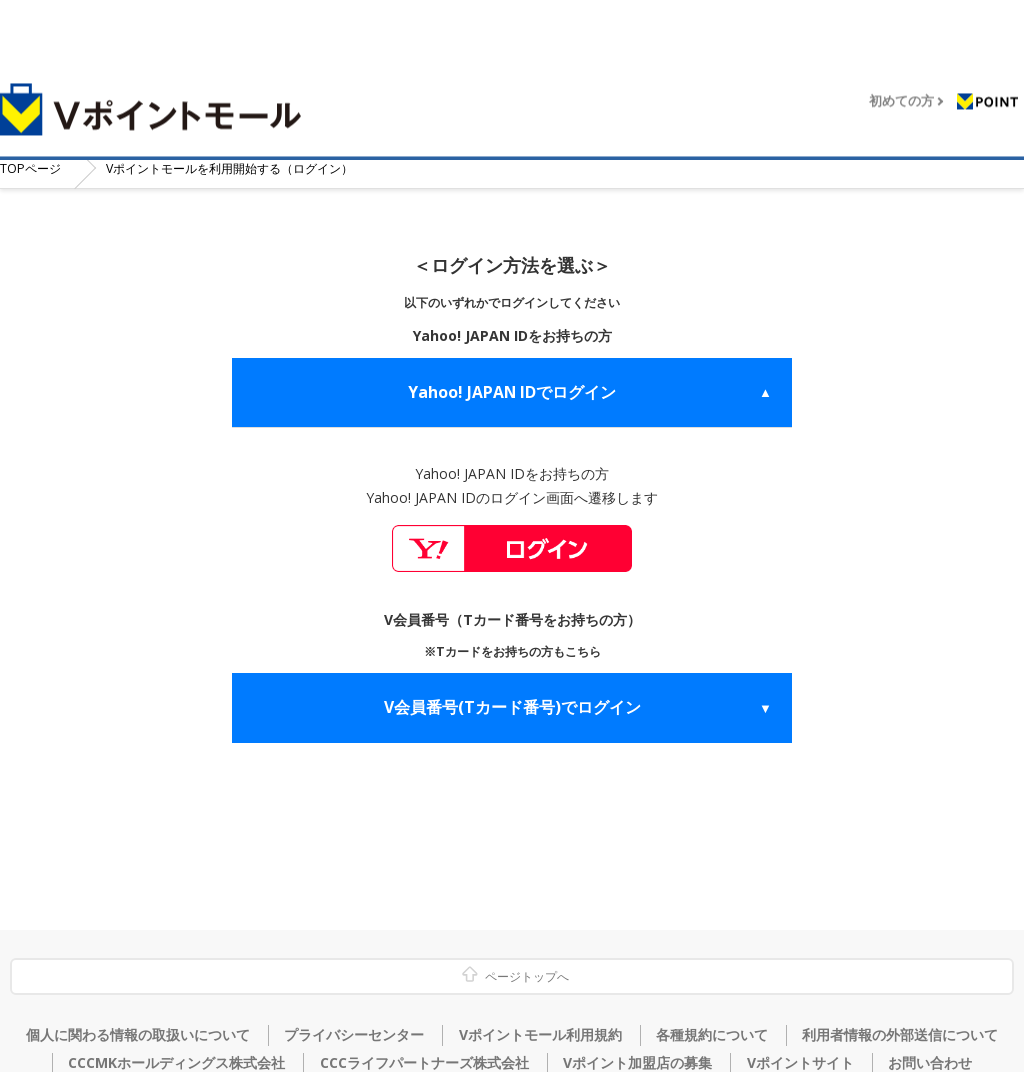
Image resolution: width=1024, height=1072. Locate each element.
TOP (35, 163)
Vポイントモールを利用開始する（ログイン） (260, 163)
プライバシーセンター (354, 1035)
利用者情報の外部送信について (900, 1035)
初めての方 (901, 86)
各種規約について (712, 1035)
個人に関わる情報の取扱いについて (138, 1035)
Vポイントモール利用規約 (540, 1035)
